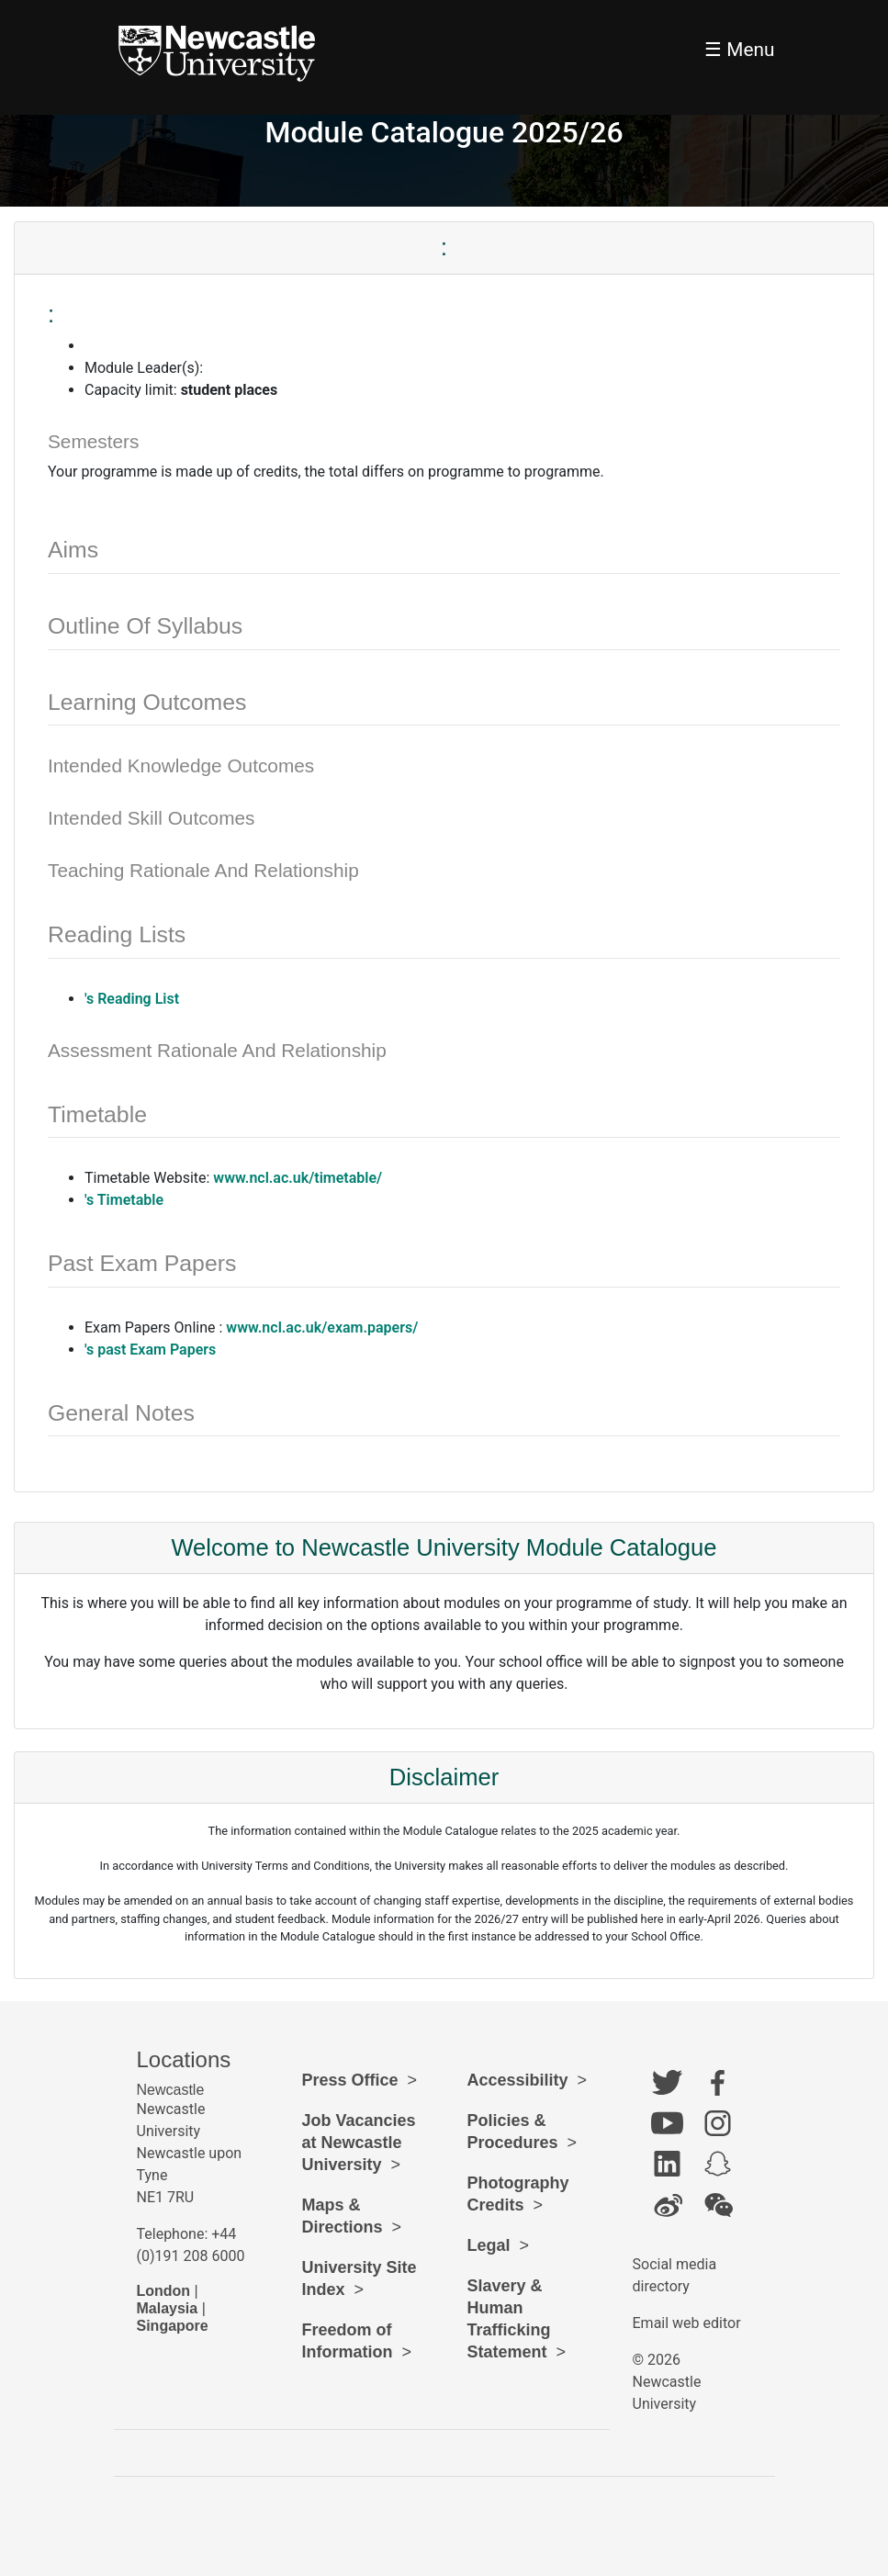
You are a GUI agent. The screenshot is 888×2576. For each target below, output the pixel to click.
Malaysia (167, 2308)
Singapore (172, 2326)
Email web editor (687, 2323)
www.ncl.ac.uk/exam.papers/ (322, 1327)
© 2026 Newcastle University (667, 2382)
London (164, 2291)
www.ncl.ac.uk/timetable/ (297, 1178)
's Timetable (123, 1200)
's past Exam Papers (150, 1349)
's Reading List (131, 998)
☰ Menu (739, 50)
